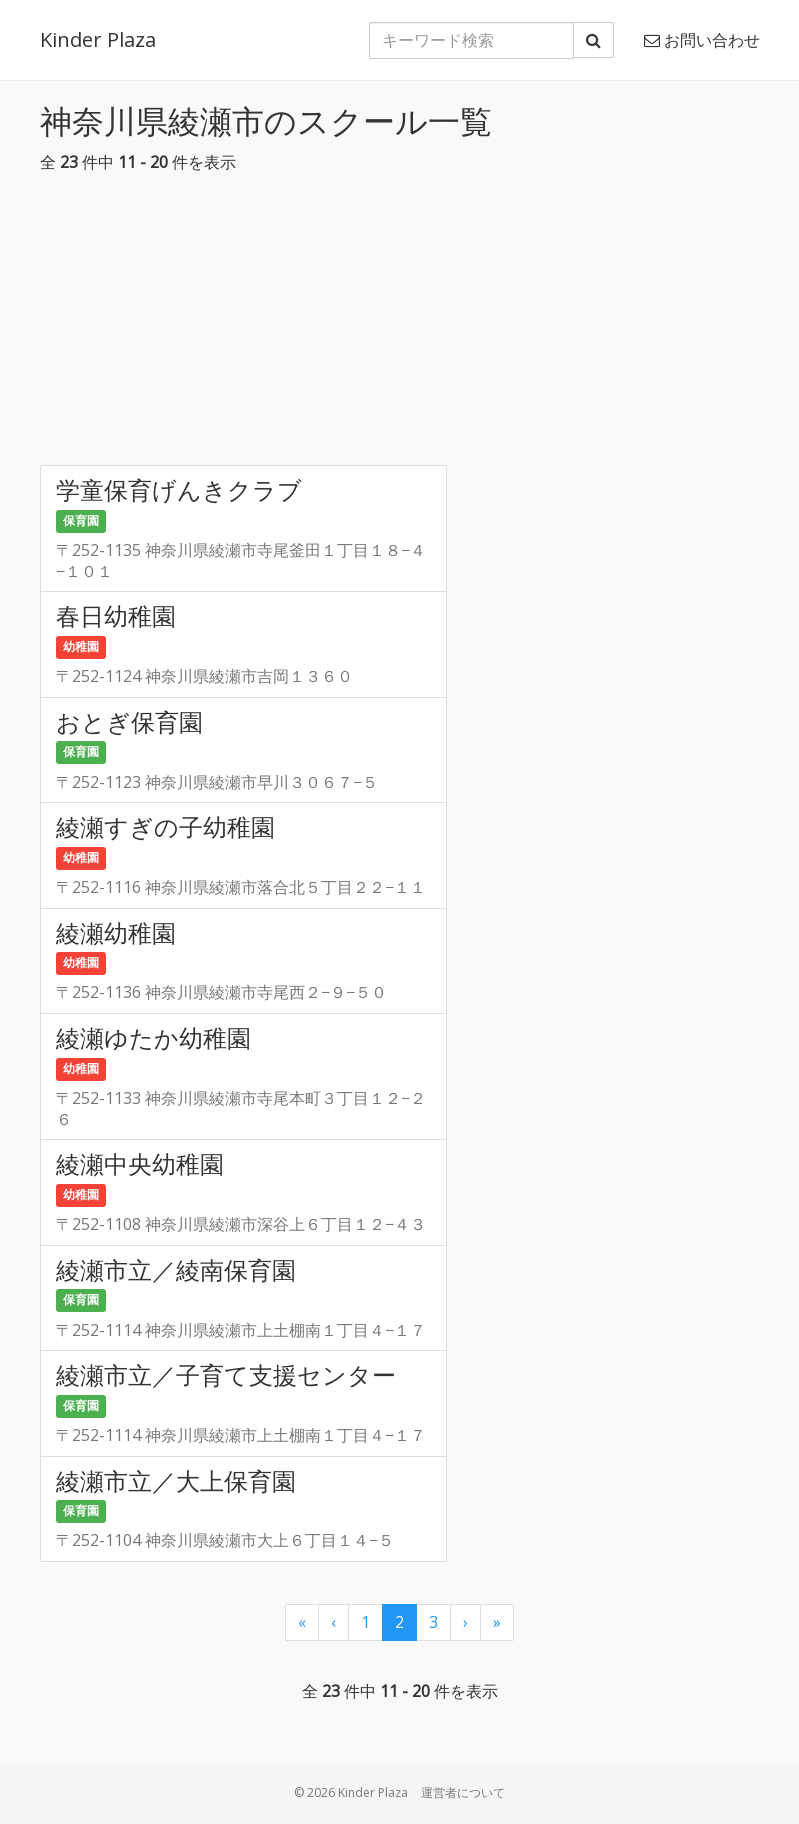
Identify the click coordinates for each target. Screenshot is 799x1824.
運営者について (463, 1792)
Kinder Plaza (98, 39)
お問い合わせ (702, 40)
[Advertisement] (400, 325)
